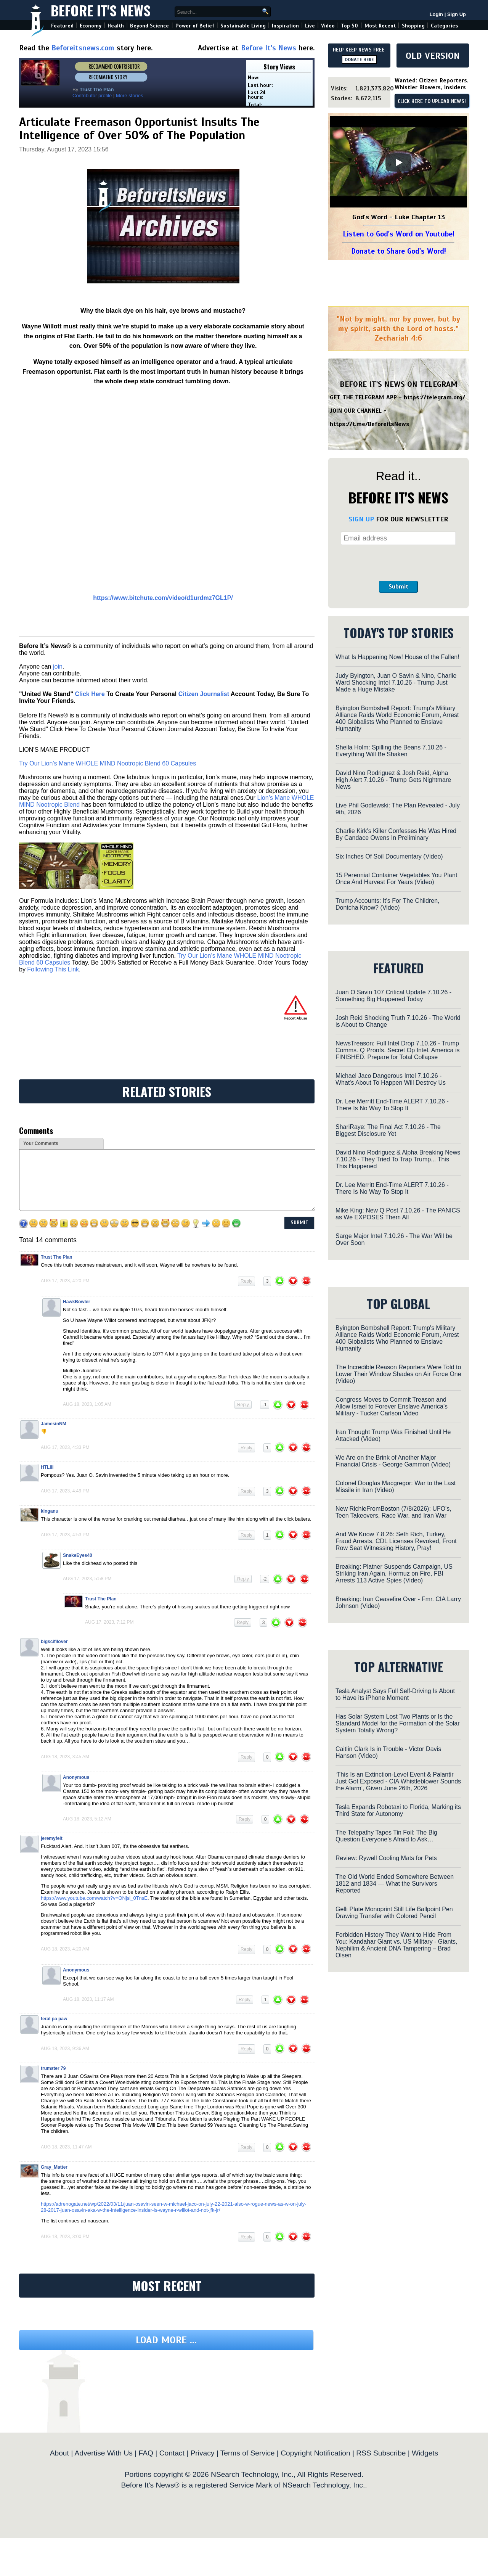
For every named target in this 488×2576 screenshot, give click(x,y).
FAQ (146, 2453)
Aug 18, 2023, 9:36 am (65, 2048)
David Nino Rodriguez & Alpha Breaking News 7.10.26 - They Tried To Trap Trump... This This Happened (398, 1159)
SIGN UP (361, 519)
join (58, 666)
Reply (246, 1281)
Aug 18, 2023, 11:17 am (88, 1999)
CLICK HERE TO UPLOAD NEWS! (432, 101)
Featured (62, 26)
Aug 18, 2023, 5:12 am (87, 1819)
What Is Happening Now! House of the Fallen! (397, 657)
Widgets (425, 2453)
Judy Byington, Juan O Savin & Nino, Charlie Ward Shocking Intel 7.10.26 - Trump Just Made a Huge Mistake (396, 682)
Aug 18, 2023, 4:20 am (65, 1949)
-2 (265, 1579)
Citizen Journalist (203, 694)
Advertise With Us (103, 2453)
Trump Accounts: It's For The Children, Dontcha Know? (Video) (388, 904)
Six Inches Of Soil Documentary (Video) (389, 856)
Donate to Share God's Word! (398, 251)
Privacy (202, 2453)
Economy (90, 26)
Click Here (89, 694)
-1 (265, 1404)
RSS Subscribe (381, 2453)
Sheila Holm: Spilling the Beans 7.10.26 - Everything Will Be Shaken (391, 750)
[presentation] (398, 563)
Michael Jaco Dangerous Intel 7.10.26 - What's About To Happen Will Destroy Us (391, 1079)
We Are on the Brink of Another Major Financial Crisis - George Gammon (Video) (393, 1461)
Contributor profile (92, 95)
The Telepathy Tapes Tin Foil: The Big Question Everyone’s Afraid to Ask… (386, 1836)
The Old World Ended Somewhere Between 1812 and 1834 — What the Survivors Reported (395, 1883)
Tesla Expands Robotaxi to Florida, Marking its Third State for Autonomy (398, 1810)
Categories (444, 26)
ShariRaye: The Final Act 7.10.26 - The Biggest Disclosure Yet (388, 1130)
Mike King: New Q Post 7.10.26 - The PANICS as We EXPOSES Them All (398, 1213)
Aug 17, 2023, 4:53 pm (65, 1534)
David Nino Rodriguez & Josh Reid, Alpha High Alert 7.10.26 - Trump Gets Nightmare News (393, 780)
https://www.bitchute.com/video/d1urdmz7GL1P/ (163, 598)
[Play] (398, 162)
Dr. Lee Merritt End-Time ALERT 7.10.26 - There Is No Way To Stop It (392, 1104)
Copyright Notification (315, 2453)
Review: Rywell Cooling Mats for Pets (386, 1858)
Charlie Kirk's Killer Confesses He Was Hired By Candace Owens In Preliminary (396, 834)
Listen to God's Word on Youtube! (398, 234)
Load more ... (166, 2340)
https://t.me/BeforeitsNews (369, 424)
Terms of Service (247, 2453)
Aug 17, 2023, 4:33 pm (65, 1447)
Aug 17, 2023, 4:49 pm (65, 1491)
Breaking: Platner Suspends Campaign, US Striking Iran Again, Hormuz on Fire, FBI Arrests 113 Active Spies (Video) (394, 1573)
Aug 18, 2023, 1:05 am (87, 1404)
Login (436, 14)
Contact (172, 2453)
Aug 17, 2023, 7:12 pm (109, 1622)
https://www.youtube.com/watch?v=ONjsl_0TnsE (94, 1898)
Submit (398, 586)
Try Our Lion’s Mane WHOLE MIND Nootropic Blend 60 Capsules (107, 763)
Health (116, 26)
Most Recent (380, 26)
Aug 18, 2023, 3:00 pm (65, 2236)
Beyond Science (149, 26)
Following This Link (53, 969)
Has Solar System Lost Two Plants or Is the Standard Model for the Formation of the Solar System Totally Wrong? (398, 1723)
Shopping (413, 26)
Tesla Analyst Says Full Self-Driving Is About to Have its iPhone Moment (395, 1694)
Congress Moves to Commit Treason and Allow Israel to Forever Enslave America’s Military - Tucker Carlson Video (392, 1406)
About (59, 2453)
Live (310, 26)
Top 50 (349, 26)
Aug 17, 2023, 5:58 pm (87, 1578)
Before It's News (101, 10)
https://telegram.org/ (434, 397)
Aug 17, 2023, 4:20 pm (65, 1280)
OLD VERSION (433, 55)
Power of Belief (194, 26)
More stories (129, 95)
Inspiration (285, 26)
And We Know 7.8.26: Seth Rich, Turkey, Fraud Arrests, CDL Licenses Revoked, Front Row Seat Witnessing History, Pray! (396, 1541)
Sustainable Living (243, 26)
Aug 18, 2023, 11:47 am (66, 2147)
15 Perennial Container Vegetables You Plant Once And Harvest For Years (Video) (396, 878)
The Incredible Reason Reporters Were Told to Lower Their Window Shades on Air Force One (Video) (398, 1374)
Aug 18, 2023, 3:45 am (65, 1756)
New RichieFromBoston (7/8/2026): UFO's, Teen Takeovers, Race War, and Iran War (393, 1512)
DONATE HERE (359, 59)
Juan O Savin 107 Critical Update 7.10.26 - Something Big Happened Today (393, 995)
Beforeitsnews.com (82, 47)
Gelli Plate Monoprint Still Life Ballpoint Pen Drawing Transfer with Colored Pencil (394, 1912)
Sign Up (456, 14)
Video (328, 26)
